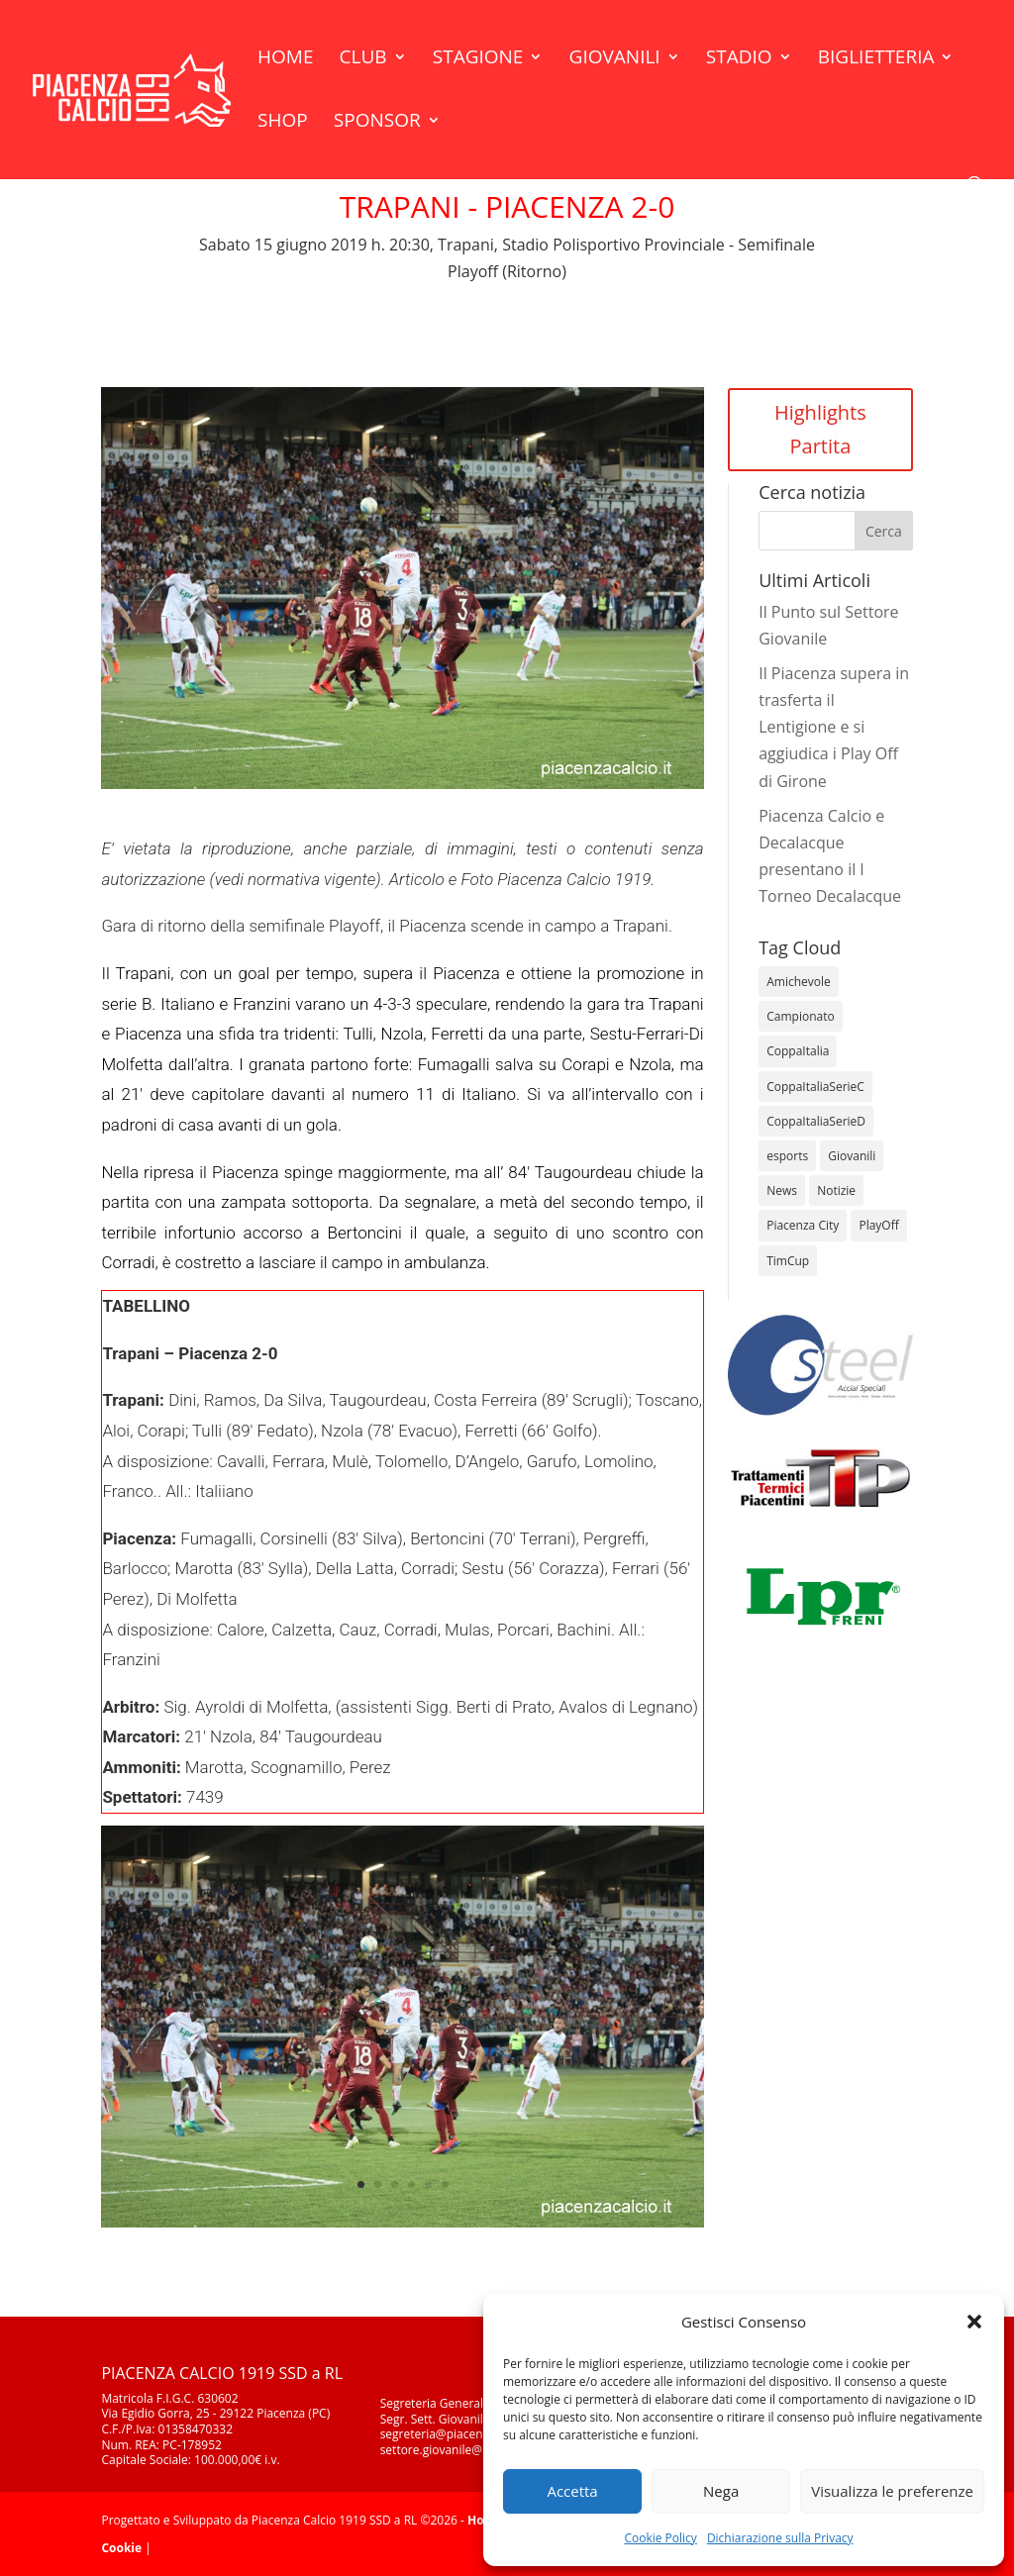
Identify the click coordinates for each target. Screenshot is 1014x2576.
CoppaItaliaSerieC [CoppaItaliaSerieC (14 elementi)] (815, 1086)
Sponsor (377, 123)
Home (285, 59)
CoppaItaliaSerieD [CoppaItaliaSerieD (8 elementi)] (815, 1121)
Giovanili (614, 59)
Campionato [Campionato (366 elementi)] (800, 1016)
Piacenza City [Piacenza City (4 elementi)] (802, 1225)
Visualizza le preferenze (892, 2491)
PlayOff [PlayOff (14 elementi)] (878, 1225)
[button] (974, 2321)
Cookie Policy (660, 2537)
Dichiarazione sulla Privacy (780, 2537)
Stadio (739, 59)
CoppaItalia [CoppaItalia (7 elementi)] (797, 1050)
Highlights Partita (820, 429)
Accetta (572, 2491)
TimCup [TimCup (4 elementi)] (787, 1260)
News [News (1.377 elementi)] (781, 1190)
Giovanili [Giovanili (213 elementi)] (851, 1155)
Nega (721, 2491)
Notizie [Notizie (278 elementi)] (836, 1190)
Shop (282, 123)
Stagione (478, 59)
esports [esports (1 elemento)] (787, 1155)
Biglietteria (876, 59)
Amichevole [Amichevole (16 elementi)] (798, 981)
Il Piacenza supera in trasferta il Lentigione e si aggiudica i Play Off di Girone (834, 727)
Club (363, 59)
